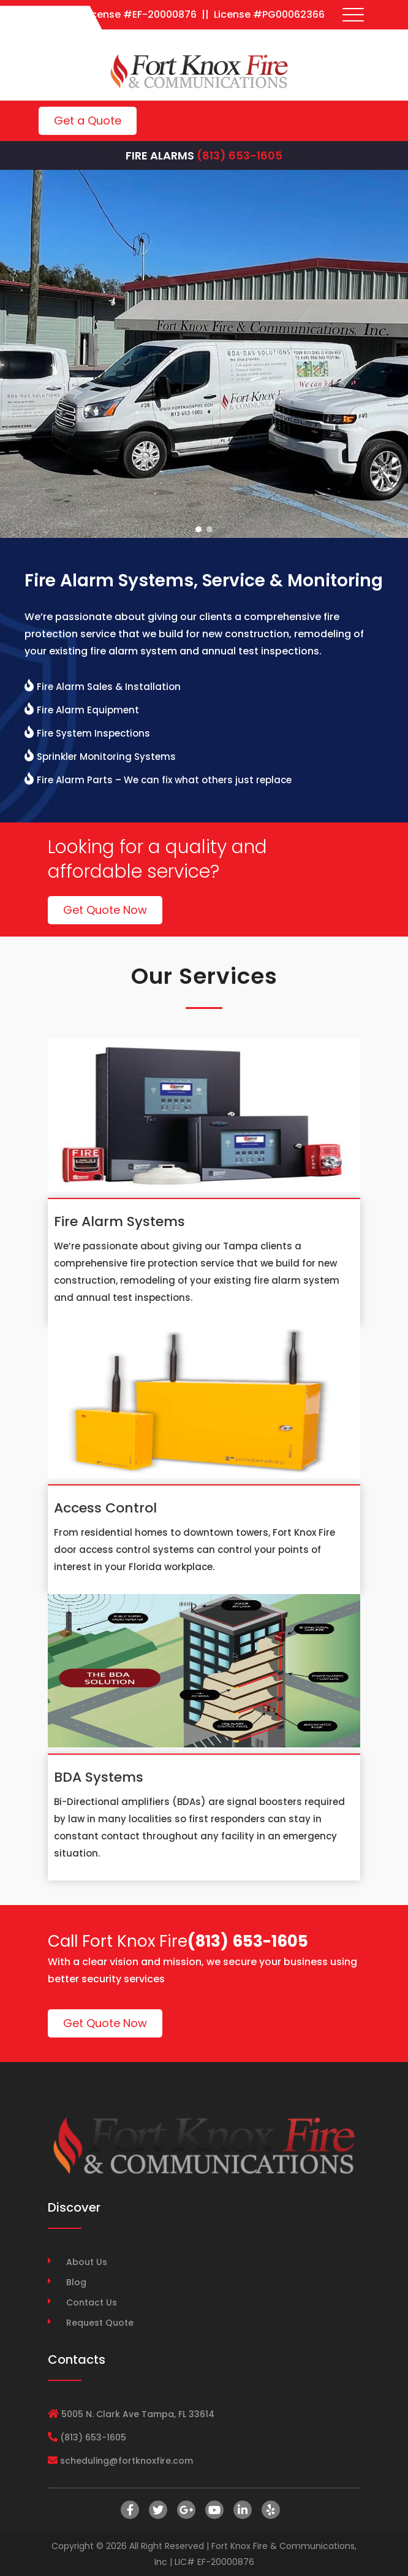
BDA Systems (98, 1777)
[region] (204, 354)
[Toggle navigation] (353, 14)
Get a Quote (87, 120)
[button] (198, 529)
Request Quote (100, 2323)
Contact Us (91, 2302)
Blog (76, 2282)
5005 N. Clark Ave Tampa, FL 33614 (137, 2414)
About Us (86, 2262)
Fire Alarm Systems (119, 1221)
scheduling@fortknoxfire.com (126, 2461)
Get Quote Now (105, 910)
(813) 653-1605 (239, 155)
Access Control (105, 1507)
